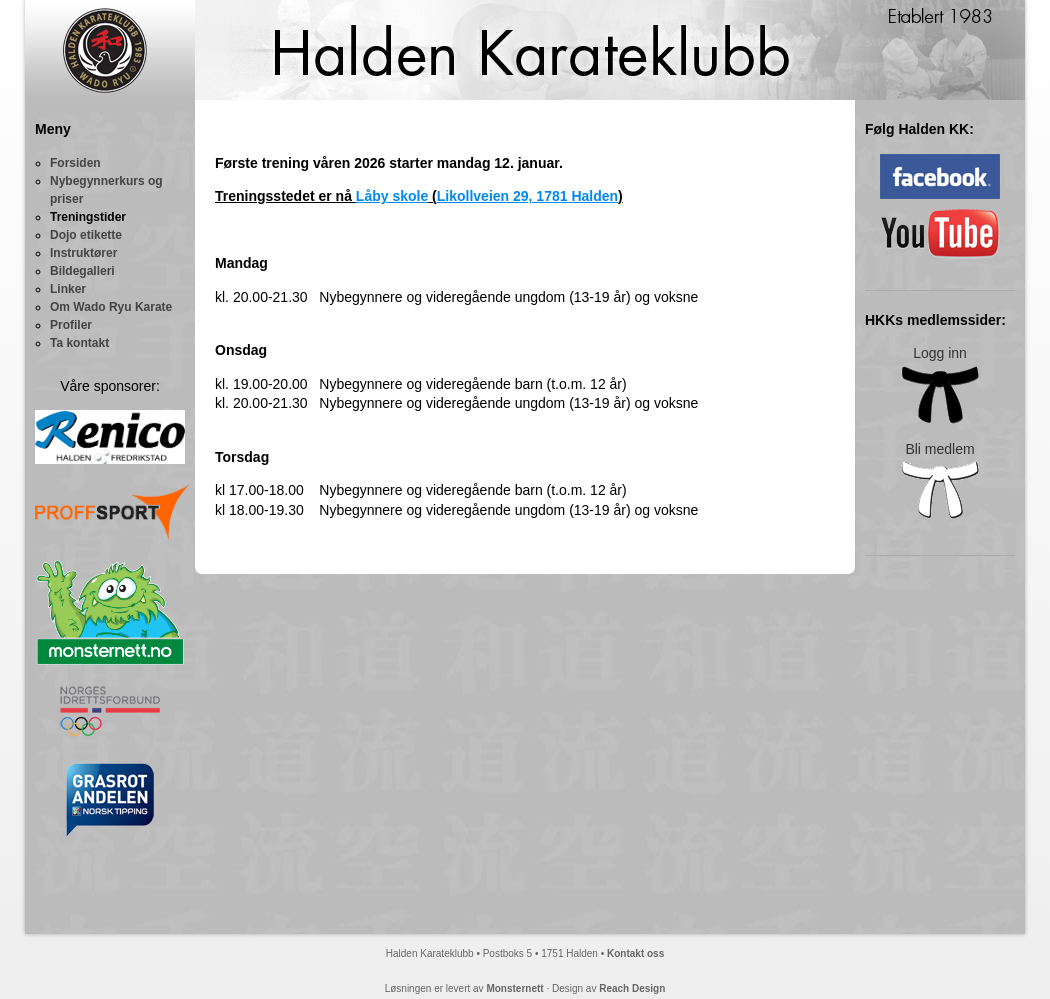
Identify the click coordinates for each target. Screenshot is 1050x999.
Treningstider (88, 217)
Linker (68, 289)
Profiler (71, 325)
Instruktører (83, 253)
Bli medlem (940, 480)
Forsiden (75, 163)
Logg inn (940, 384)
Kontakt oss (635, 953)
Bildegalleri (82, 271)
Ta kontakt (79, 343)
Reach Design (632, 988)
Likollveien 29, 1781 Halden (527, 196)
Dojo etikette (86, 235)
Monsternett (514, 988)
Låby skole (392, 196)
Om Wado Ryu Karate (111, 307)
